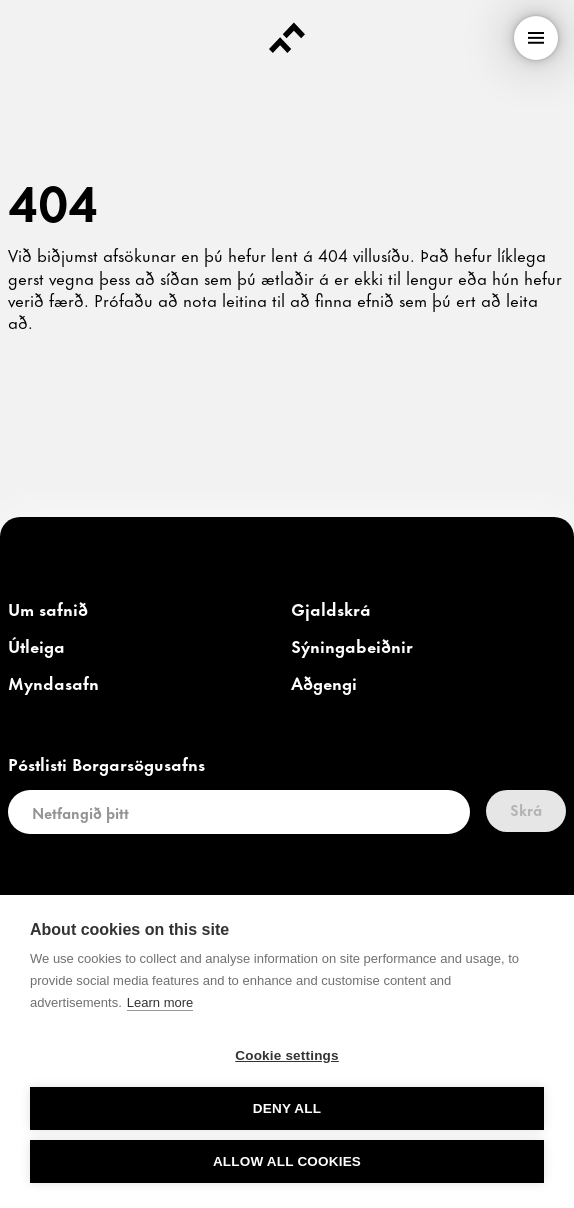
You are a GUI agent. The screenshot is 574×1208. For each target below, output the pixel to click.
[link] (48, 610)
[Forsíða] (287, 38)
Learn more (160, 1002)
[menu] (536, 38)
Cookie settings (287, 1055)
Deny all (287, 1108)
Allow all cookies (287, 1161)
